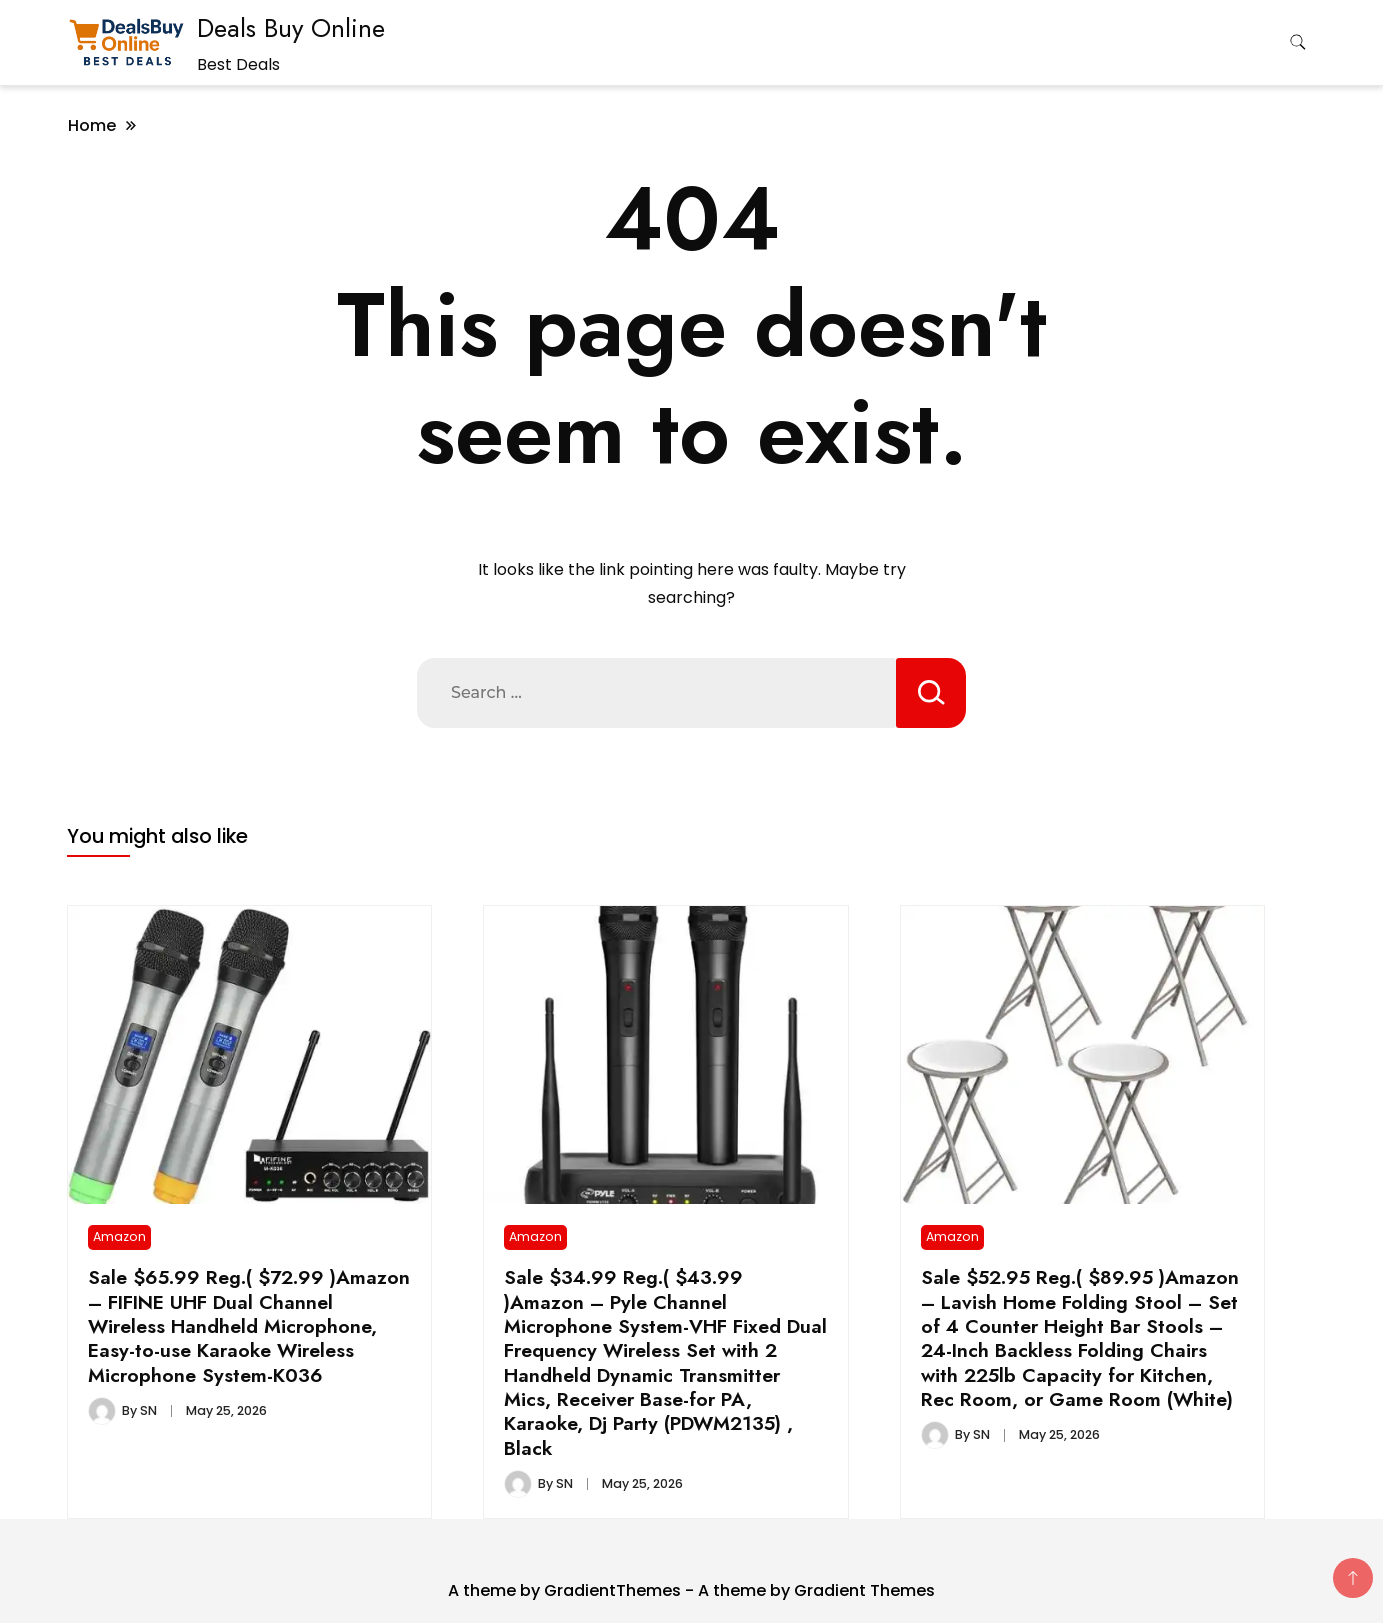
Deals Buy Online (291, 28)
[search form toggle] (1298, 42)
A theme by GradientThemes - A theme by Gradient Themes (691, 1590)
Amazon (119, 1236)
